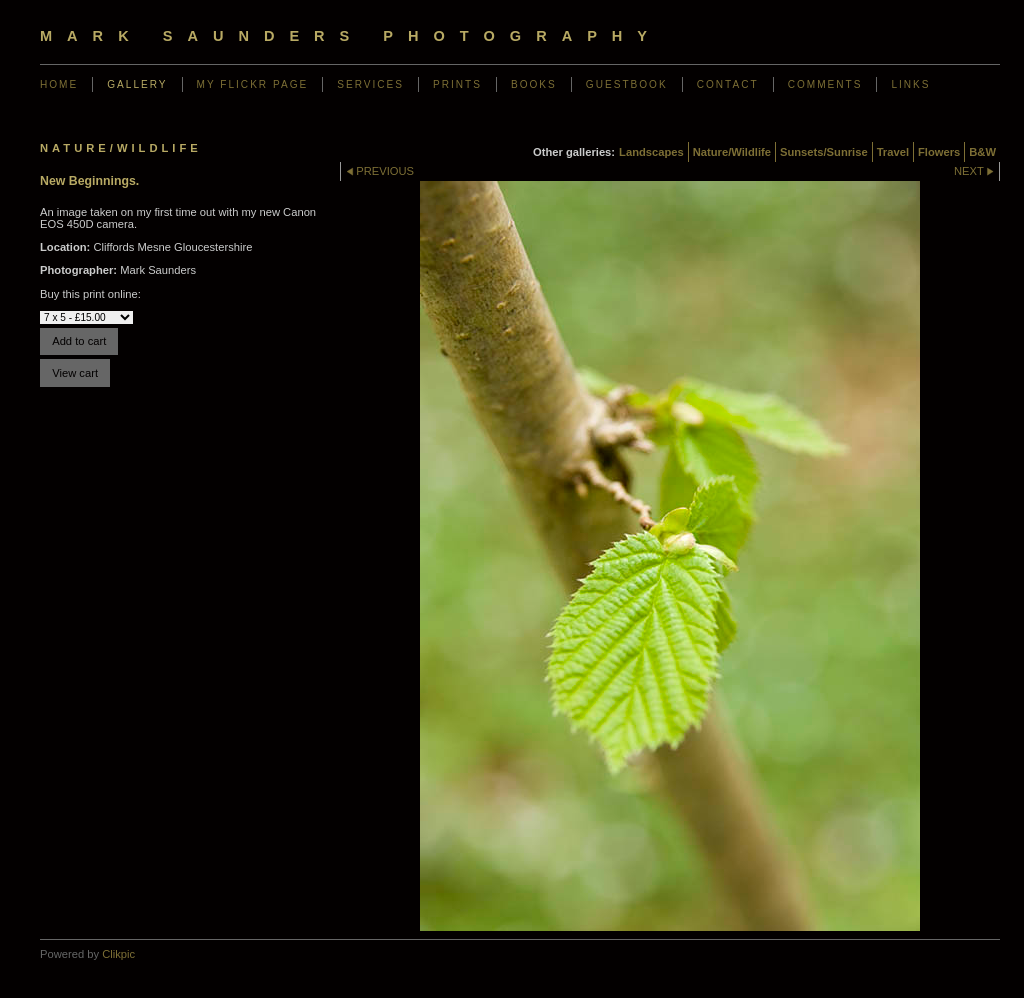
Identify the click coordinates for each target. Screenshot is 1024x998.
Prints (457, 84)
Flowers (939, 152)
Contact (728, 84)
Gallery (137, 84)
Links (910, 84)
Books (534, 84)
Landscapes (651, 152)
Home (59, 84)
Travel (893, 152)
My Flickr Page (253, 84)
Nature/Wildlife (732, 152)
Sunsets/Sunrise (824, 152)
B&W (982, 152)
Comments (825, 84)
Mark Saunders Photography (351, 36)
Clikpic (118, 954)
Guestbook (627, 84)
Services (370, 84)
